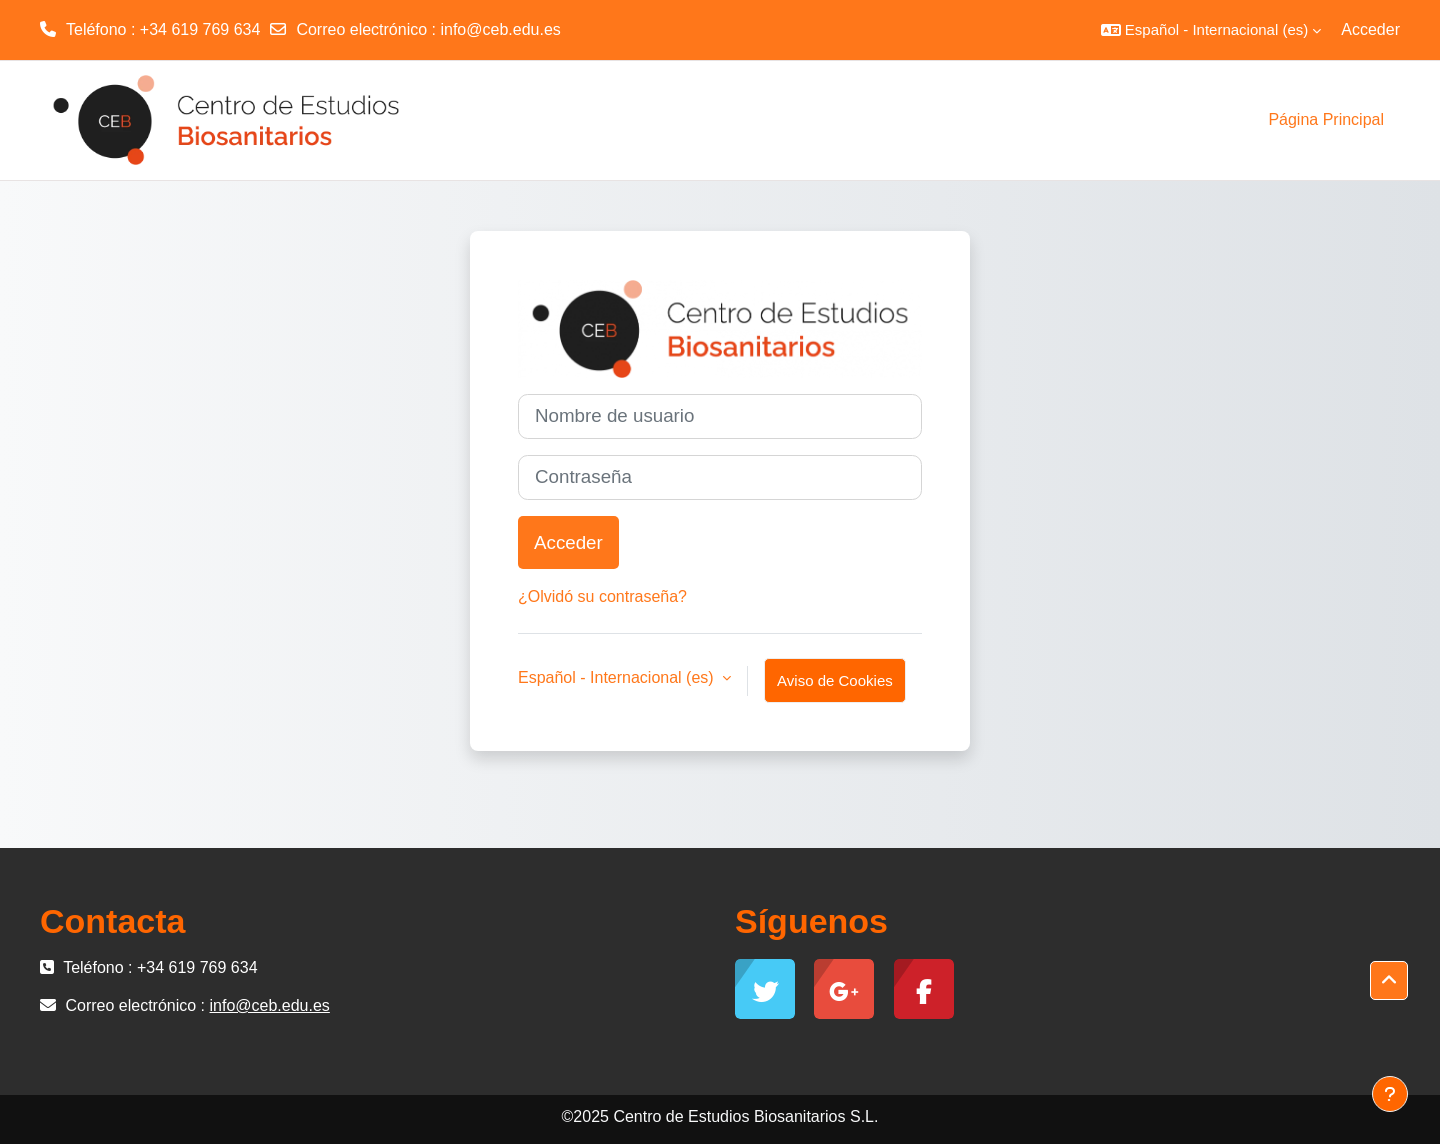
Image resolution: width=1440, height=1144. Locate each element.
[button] (1211, 30)
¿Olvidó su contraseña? (602, 596)
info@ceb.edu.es (500, 29)
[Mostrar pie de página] (1390, 1094)
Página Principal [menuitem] (1326, 119)
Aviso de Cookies (835, 680)
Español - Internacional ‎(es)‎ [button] (618, 677)
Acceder (1370, 29)
